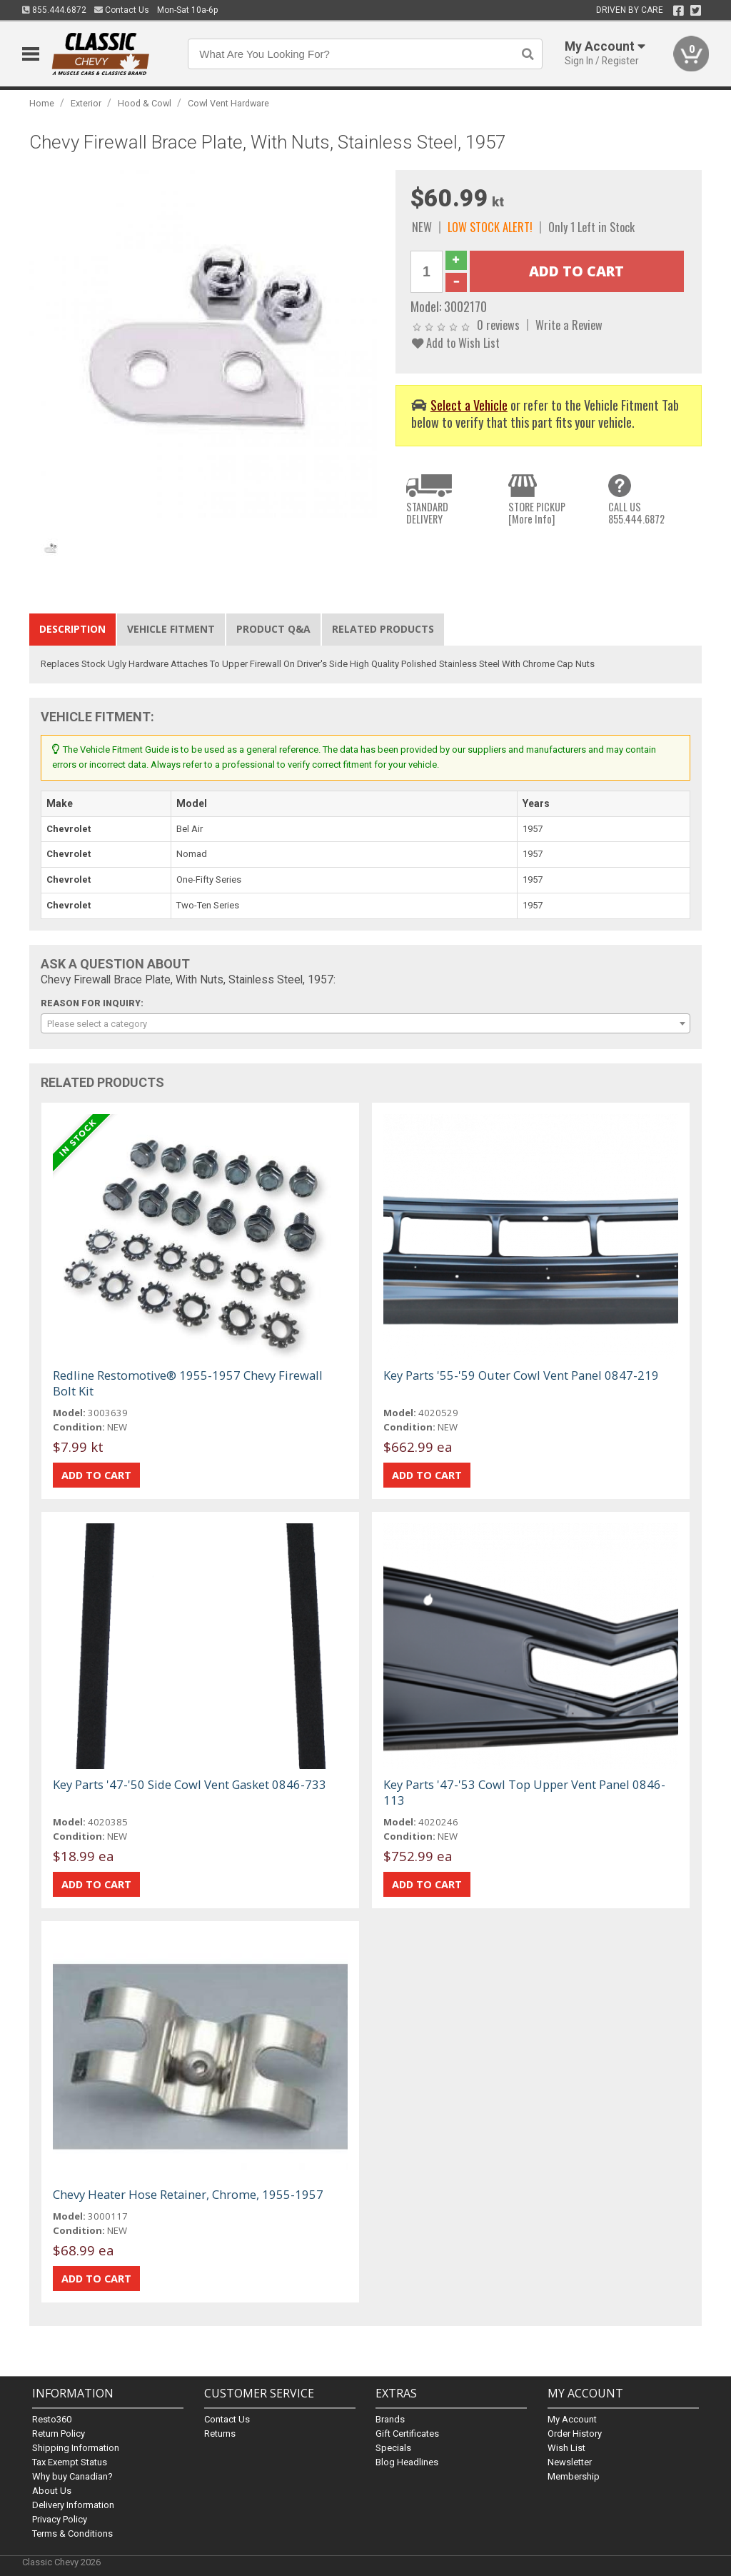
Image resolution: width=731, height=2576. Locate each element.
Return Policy (58, 2433)
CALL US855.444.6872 (636, 513)
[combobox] (366, 1023)
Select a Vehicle (469, 404)
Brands (390, 2419)
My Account (572, 2419)
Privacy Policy (59, 2519)
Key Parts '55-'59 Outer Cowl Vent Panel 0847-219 (521, 1375)
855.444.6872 (54, 10)
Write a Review (569, 325)
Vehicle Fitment (171, 629)
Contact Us (121, 10)
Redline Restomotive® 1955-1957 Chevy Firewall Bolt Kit (188, 1383)
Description (72, 629)
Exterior (86, 103)
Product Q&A (273, 629)
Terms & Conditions (72, 2533)
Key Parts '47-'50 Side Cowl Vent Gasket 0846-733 (189, 1784)
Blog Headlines (406, 2462)
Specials (393, 2447)
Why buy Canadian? (72, 2476)
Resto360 (51, 2419)
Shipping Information (75, 2447)
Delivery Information (73, 2505)
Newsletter (570, 2462)
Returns (220, 2433)
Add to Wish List (456, 342)
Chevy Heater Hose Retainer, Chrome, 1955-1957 (188, 2194)
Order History (575, 2433)
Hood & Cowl (144, 103)
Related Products (383, 629)
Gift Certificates (407, 2433)
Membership (574, 2476)
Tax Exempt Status (69, 2462)
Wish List (566, 2447)
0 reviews (498, 325)
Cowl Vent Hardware (228, 103)
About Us (51, 2490)
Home (41, 103)
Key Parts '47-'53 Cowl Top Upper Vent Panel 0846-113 (524, 1792)
